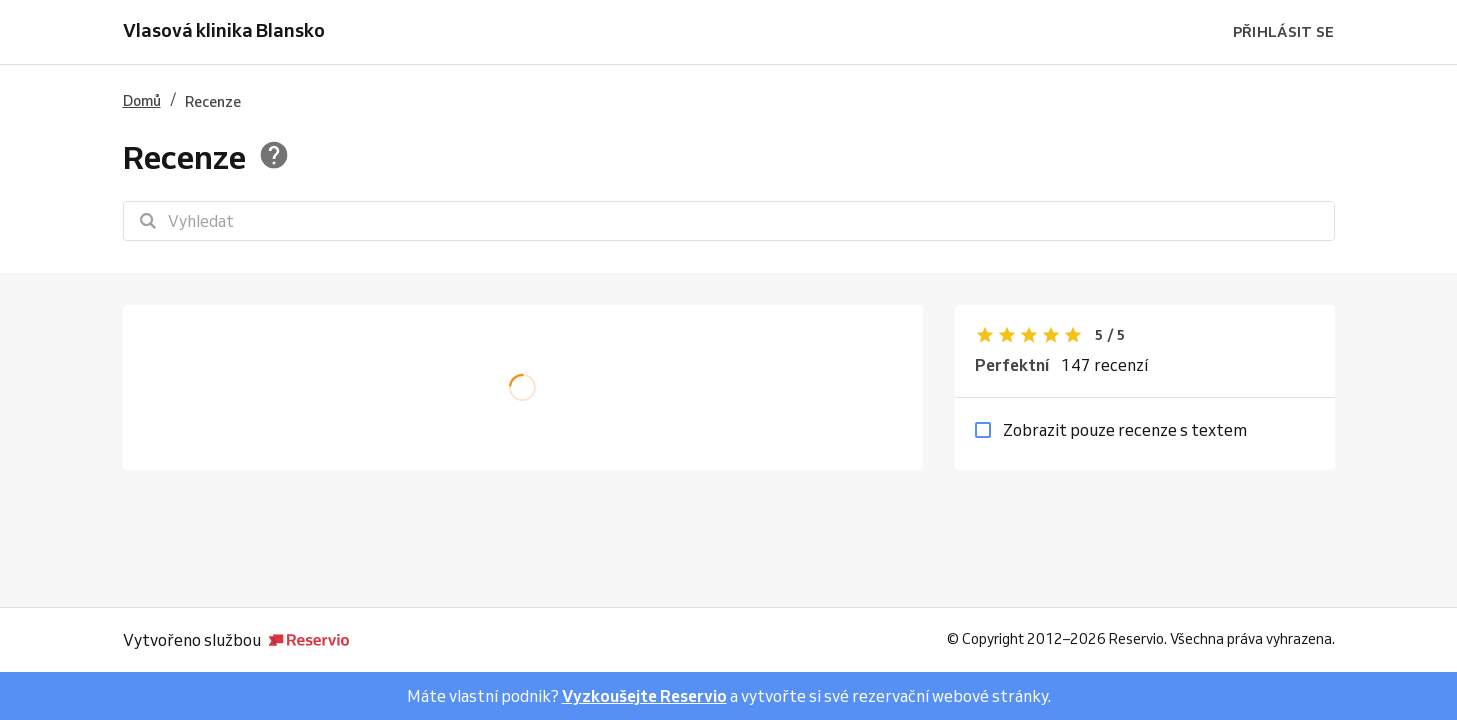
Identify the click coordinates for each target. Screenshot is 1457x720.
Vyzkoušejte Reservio (644, 696)
